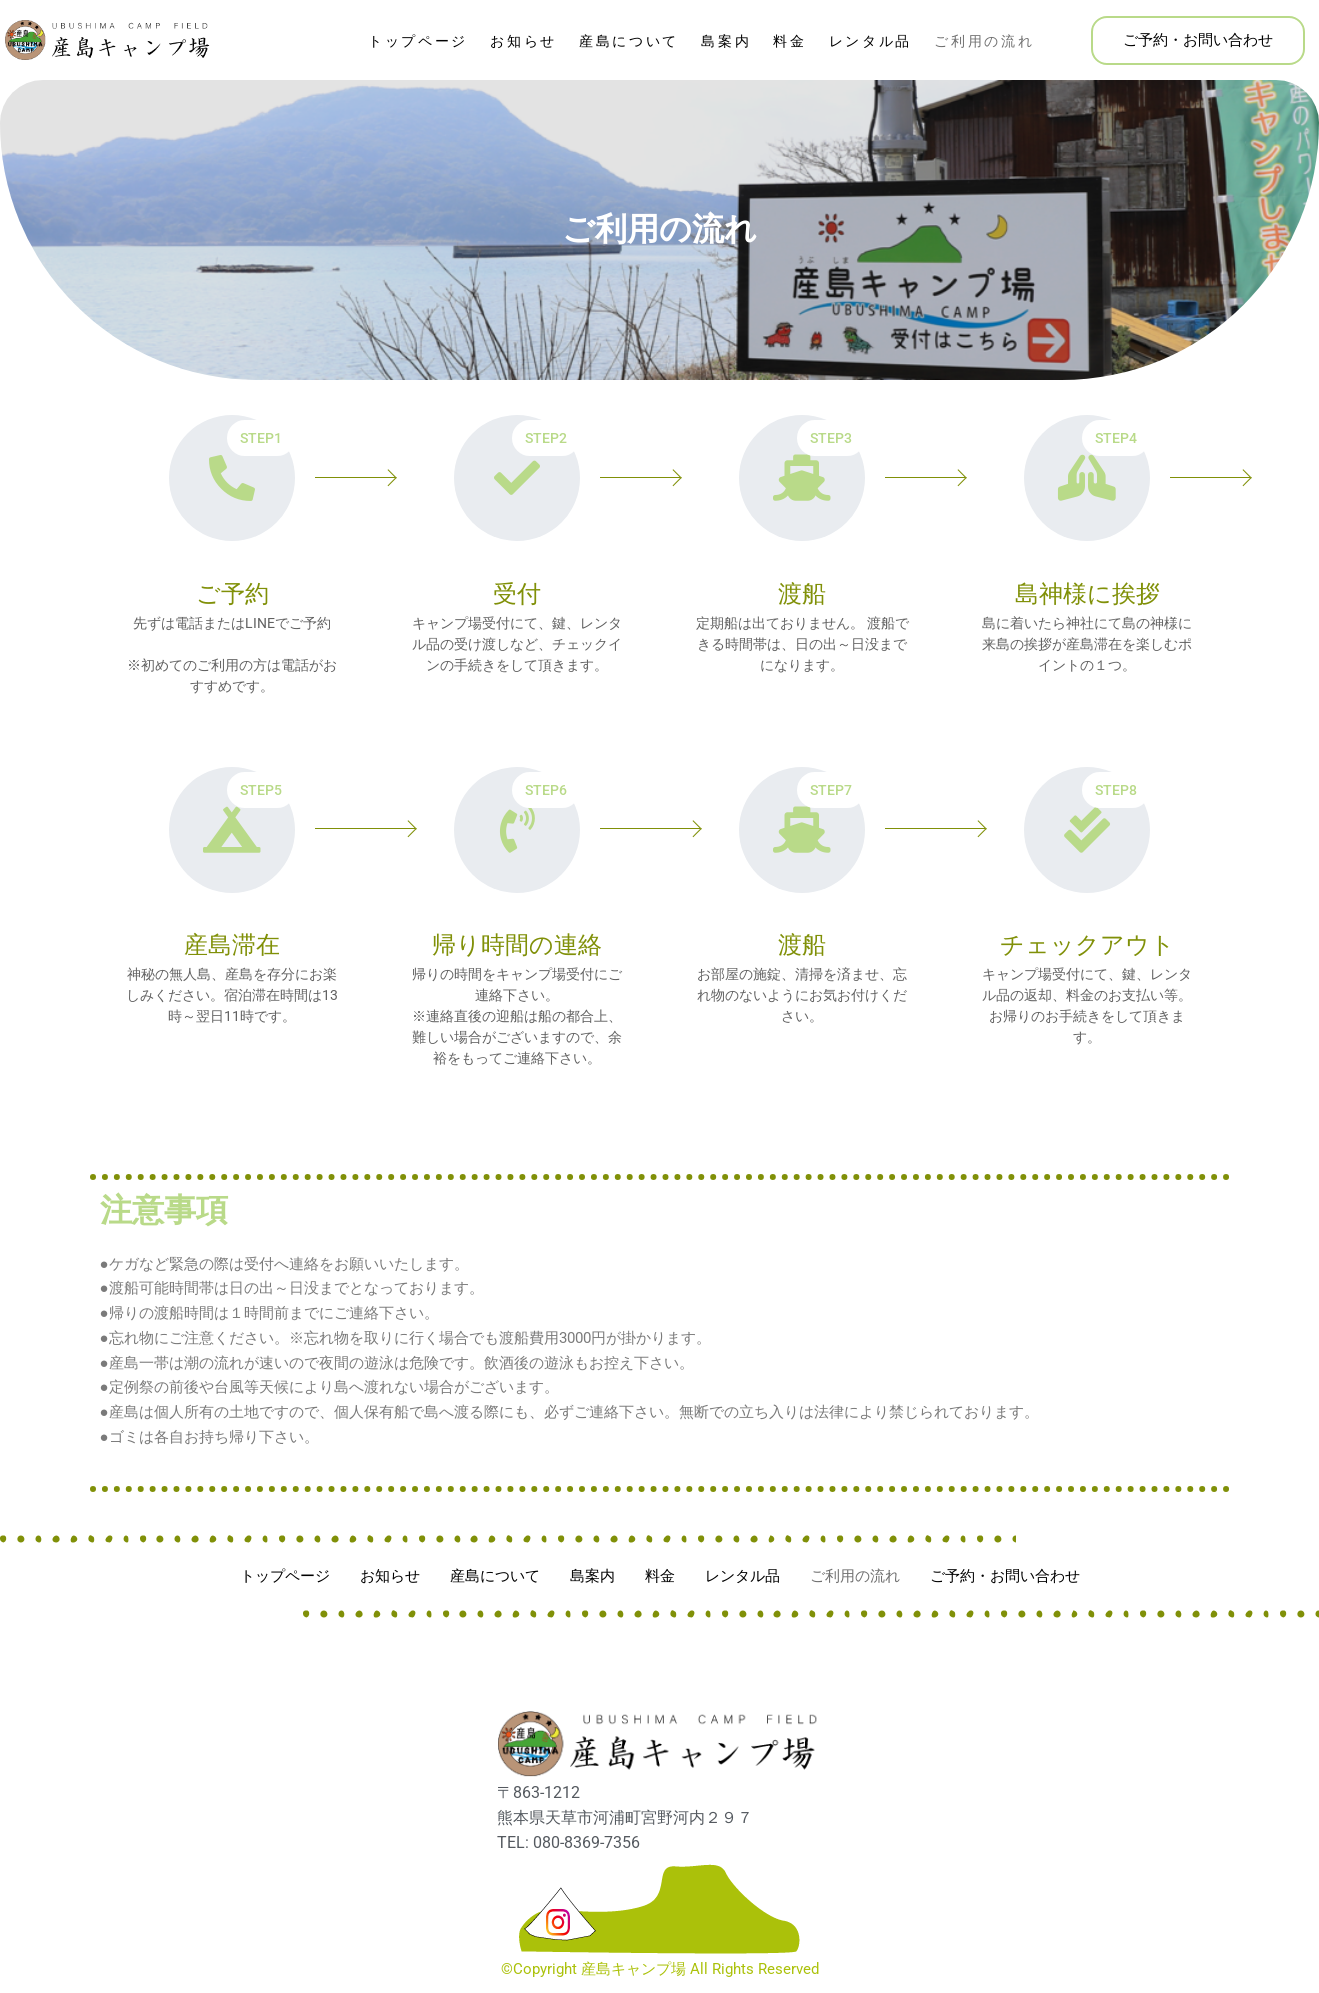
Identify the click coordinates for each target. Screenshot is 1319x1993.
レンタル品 (871, 41)
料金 (789, 41)
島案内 (726, 41)
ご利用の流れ (984, 41)
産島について (629, 41)
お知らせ (523, 41)
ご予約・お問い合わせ (1198, 40)
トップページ (418, 41)
